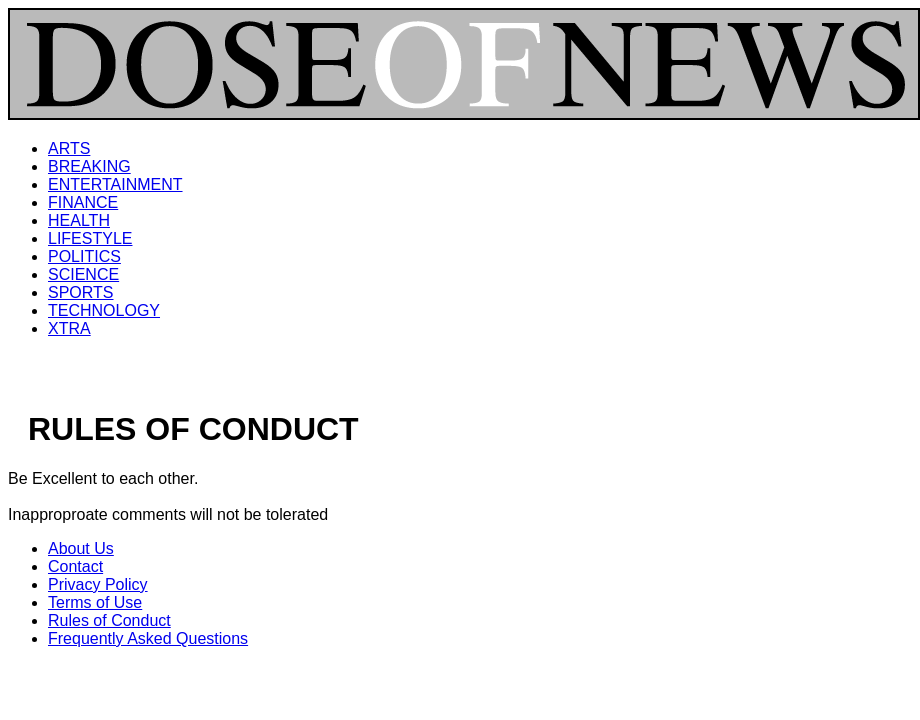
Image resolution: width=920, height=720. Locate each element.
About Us (81, 548)
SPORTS (81, 292)
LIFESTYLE (90, 238)
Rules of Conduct (109, 620)
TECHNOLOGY (104, 310)
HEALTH (79, 220)
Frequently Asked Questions (148, 638)
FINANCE (83, 202)
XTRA (69, 328)
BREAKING (89, 166)
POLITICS (84, 256)
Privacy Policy (98, 584)
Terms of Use (95, 602)
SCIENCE (83, 274)
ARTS (69, 148)
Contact (75, 566)
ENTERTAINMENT (115, 184)
